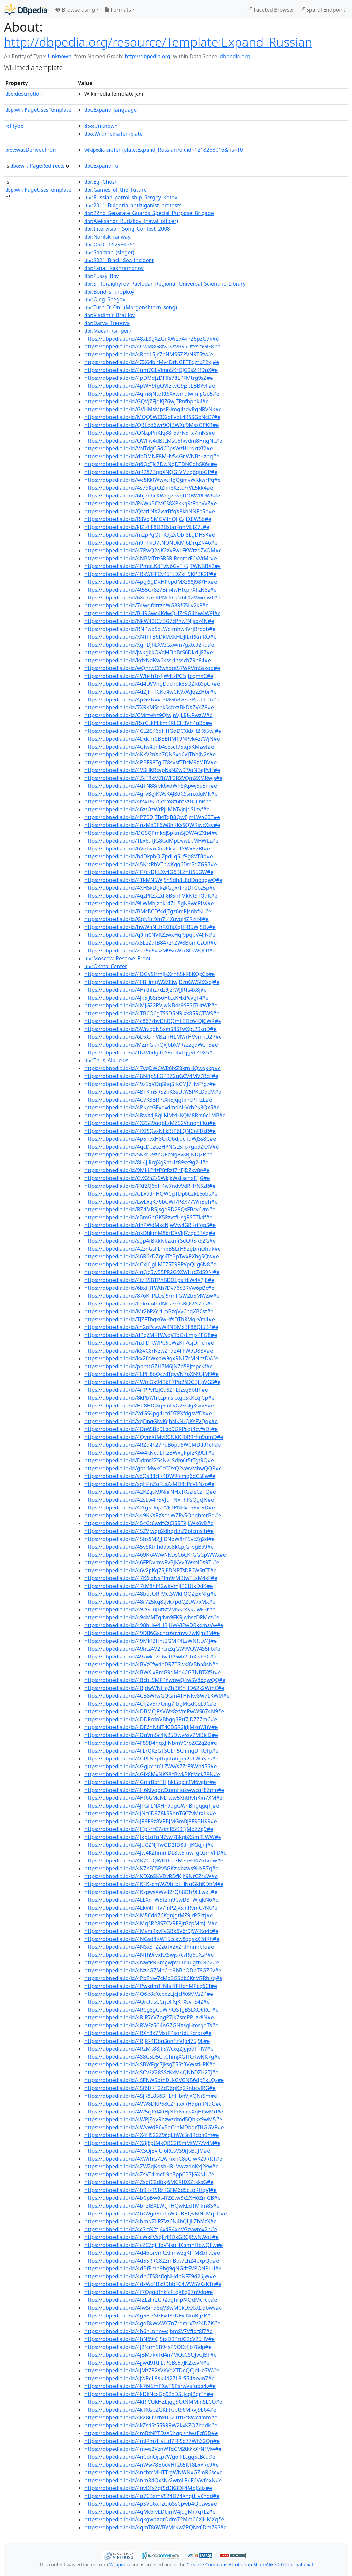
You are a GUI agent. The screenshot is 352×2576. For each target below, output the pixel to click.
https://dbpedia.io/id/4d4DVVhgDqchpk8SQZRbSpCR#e (152, 683)
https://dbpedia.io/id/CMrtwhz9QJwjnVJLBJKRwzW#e (148, 715)
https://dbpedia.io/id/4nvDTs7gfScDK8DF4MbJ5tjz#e (148, 2488)
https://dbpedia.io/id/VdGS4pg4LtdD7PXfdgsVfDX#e (148, 1413)
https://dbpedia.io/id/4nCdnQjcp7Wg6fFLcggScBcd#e (149, 2456)
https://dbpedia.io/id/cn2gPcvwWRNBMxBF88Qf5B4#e (151, 1327)
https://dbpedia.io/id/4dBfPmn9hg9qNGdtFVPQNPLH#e (152, 2268)
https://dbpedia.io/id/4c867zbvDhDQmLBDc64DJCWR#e (152, 1021)
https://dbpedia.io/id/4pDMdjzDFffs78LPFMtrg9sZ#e (148, 377)
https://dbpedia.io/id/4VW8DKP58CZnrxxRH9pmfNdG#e (153, 2103)
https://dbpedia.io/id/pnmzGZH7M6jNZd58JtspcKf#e (148, 1366)
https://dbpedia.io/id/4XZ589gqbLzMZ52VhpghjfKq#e (150, 1123)
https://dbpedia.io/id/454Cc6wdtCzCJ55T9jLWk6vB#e (148, 1523)
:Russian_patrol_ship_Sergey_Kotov (130, 197)
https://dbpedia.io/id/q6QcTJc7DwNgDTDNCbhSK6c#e (150, 464)
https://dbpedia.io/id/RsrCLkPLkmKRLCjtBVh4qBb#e (148, 723)
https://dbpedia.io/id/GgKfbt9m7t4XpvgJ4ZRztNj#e (146, 919)
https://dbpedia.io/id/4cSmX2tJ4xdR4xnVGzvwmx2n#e (150, 2229)
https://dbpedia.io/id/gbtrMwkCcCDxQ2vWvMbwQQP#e (153, 1468)
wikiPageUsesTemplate (38, 109)
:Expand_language (110, 109)
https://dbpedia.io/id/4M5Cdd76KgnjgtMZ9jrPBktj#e (148, 1915)
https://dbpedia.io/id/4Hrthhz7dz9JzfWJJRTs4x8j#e (145, 989)
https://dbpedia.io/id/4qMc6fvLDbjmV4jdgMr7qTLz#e (149, 2511)
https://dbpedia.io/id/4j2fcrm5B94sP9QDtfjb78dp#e (148, 2346)
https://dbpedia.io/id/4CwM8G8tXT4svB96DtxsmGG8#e (152, 346)
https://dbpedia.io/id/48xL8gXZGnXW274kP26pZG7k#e (151, 338)
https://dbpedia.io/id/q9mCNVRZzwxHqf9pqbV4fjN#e (149, 934)
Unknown (59, 56)
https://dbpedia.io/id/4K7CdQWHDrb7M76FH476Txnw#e (153, 1860)
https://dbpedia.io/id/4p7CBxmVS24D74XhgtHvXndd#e (152, 2496)
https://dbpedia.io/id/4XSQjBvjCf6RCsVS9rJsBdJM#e (147, 2150)
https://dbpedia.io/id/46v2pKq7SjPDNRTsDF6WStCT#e (150, 1570)
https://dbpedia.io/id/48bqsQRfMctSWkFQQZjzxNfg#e (150, 1593)
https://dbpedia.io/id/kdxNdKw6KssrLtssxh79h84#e (147, 660)
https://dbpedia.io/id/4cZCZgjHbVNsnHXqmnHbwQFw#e (153, 2244)
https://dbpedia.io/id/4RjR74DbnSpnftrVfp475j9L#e (147, 2041)
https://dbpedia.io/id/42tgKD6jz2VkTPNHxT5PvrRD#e (149, 1507)
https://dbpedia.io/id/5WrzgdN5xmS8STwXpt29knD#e (150, 1029)
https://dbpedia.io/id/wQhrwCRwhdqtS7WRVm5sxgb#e (152, 668)
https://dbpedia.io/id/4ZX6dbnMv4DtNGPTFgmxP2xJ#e (151, 362)
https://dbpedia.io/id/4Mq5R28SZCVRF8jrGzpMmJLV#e (151, 1923)
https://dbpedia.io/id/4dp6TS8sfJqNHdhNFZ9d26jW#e (150, 2276)
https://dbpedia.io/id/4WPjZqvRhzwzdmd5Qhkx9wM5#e (153, 2119)
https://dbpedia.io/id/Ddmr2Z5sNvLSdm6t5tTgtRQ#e (149, 1460)
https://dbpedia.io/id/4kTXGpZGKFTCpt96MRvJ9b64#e (150, 2409)
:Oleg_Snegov (104, 299)
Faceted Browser (270, 9)
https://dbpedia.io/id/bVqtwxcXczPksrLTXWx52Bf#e (147, 848)
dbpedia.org (235, 56)
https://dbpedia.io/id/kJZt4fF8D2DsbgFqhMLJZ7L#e (146, 526)
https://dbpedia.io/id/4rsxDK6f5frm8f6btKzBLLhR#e (147, 801)
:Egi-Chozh (101, 181)
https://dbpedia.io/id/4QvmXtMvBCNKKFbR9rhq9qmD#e (153, 1436)
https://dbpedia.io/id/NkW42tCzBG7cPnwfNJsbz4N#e (149, 621)
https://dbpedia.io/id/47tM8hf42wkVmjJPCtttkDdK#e (148, 1586)
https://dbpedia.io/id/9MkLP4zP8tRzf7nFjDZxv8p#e (146, 1170)
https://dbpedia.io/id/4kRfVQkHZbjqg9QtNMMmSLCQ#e (153, 2401)
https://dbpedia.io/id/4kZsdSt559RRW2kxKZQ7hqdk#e (150, 2425)
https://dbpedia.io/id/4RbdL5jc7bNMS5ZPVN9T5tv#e (148, 354)
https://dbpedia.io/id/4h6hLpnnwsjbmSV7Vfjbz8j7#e (148, 2331)
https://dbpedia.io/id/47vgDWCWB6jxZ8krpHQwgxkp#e (152, 1068)
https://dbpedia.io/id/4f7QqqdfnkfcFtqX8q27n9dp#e (148, 2292)
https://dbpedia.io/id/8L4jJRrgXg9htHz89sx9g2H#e (146, 1162)
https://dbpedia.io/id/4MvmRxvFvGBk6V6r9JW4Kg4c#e (151, 1931)
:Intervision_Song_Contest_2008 (127, 228)
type (14, 125)
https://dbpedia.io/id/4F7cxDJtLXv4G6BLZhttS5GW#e (148, 872)
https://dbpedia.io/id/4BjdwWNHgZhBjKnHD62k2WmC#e (154, 1688)
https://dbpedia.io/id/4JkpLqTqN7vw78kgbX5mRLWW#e (152, 1837)
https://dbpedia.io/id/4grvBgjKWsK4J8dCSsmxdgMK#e (151, 793)
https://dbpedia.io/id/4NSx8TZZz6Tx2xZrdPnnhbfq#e (149, 1946)
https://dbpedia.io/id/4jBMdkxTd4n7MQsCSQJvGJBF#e (150, 2354)
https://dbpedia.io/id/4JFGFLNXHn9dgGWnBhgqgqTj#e (151, 1805)
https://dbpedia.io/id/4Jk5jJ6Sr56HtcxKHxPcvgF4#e (146, 997)
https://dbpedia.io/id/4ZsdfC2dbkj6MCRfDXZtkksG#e (148, 2182)
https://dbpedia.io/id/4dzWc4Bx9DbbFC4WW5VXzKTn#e (152, 2284)
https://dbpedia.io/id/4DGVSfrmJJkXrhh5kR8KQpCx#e (149, 974)
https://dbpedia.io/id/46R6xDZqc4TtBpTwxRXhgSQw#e (151, 1256)
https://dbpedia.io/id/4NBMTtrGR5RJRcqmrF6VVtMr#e (150, 558)
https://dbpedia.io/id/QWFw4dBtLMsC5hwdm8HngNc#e (153, 440)
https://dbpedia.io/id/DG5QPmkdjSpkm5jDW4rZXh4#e (151, 832)
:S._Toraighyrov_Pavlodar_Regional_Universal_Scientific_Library (165, 283)
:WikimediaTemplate (113, 133)
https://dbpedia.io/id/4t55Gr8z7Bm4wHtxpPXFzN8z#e (150, 589)
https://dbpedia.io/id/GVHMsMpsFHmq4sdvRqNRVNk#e (152, 409)
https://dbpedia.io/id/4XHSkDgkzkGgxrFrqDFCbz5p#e (150, 887)
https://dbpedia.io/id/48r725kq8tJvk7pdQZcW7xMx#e (149, 1601)
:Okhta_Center (105, 966)
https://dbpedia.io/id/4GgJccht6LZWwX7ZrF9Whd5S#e (150, 1766)
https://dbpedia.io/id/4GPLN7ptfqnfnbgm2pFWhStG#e (151, 1758)
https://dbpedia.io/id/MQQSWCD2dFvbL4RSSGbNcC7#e (152, 417)
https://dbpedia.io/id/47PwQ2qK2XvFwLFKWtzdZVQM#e (153, 550)
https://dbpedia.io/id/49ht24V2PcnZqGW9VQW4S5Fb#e (152, 1648)
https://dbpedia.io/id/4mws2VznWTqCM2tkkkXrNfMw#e (152, 2448)
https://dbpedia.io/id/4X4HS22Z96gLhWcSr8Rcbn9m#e (151, 2135)
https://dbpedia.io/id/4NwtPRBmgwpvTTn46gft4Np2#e (151, 1962)
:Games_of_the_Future (115, 189)
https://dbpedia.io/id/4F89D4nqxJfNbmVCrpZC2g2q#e (150, 1742)
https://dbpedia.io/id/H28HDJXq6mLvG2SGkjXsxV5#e (149, 1405)
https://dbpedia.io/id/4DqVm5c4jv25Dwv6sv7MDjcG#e (151, 1735)
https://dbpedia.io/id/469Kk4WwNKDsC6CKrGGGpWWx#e (155, 1554)
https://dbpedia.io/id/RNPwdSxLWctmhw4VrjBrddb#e (149, 628)
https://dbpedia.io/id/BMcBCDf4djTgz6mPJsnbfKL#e (147, 911)
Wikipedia (119, 2564)
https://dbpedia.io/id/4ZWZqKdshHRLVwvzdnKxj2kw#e (151, 2166)
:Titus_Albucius (106, 1060)
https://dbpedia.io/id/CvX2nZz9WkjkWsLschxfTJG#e (147, 1178)
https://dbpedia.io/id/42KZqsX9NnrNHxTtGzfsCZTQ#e (150, 1491)
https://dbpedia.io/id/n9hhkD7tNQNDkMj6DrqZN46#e (150, 542)
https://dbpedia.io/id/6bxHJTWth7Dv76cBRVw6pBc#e (149, 1287)
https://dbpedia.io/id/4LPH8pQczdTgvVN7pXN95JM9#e (151, 1374)
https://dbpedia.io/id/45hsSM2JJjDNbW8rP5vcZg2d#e (149, 1538)
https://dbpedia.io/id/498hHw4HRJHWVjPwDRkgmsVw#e (153, 1625)
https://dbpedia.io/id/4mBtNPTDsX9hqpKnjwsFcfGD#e (151, 2433)
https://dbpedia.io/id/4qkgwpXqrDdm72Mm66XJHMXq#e (154, 2519)
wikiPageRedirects (37, 165)
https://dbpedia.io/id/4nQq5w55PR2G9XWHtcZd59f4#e (151, 1272)
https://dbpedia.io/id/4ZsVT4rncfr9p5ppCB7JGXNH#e (149, 2174)
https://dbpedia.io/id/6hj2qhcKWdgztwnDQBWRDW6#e (152, 495)
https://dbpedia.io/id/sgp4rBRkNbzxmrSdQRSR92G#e (150, 1240)
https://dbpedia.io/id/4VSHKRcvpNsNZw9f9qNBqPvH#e (152, 770)
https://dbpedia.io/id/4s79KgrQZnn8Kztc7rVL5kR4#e (148, 487)
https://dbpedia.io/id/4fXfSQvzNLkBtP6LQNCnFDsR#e (150, 1131)
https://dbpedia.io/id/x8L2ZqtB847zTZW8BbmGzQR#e (150, 942)
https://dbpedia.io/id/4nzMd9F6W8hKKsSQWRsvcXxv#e (152, 825)
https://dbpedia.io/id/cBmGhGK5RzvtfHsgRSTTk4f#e (148, 1217)
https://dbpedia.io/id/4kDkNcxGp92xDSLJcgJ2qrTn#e (148, 2394)
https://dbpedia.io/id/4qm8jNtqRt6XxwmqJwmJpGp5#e (151, 393)
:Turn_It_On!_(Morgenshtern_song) (130, 307)
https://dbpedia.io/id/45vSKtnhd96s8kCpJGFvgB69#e (149, 1546)
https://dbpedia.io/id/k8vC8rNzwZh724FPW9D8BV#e (148, 1350)
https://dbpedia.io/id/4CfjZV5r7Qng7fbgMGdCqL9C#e (150, 1703)
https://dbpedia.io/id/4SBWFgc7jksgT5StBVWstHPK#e (150, 2064)
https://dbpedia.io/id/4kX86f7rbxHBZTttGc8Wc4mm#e (150, 2417)
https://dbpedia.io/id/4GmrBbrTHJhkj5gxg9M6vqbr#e (150, 1782)
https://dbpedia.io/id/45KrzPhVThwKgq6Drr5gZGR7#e (150, 864)
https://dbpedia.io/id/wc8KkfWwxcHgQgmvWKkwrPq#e (152, 479)
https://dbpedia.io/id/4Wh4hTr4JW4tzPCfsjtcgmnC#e (148, 676)
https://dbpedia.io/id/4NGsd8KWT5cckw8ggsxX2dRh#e (151, 1939)
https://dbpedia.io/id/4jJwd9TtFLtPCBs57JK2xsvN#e (146, 2362)
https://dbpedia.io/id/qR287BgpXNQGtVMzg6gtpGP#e (150, 472)
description (24, 93)
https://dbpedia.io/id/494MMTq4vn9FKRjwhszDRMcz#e (151, 1617)
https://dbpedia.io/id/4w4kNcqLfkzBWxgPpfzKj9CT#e (149, 1452)
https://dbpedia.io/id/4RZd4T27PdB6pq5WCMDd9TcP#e (152, 1444)
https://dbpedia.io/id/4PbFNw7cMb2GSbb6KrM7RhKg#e (153, 1978)
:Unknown (101, 125)
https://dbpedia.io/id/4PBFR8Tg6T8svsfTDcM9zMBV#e (150, 762)
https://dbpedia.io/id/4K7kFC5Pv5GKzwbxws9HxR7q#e (151, 1868)
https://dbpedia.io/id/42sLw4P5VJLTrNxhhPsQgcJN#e (149, 1499)
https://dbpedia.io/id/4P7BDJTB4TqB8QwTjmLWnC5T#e (152, 817)
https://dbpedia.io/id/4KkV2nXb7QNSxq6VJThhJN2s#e (150, 754)
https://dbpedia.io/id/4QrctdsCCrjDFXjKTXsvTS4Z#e (147, 2001)
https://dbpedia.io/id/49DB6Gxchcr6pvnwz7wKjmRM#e (152, 1633)
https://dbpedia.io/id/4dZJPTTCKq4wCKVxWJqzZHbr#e (150, 691)
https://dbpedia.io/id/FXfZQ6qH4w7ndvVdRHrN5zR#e (150, 1185)
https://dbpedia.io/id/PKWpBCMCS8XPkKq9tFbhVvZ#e (150, 503)
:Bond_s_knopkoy (109, 291)
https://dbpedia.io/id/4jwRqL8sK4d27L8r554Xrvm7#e (149, 2378)
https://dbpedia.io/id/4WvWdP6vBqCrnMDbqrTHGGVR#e (154, 2127)
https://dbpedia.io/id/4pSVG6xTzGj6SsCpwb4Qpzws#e (150, 2503)
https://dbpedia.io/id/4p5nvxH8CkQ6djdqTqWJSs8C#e (150, 1138)
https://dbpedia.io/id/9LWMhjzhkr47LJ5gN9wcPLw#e (149, 903)
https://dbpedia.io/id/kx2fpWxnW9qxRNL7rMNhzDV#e (151, 1358)
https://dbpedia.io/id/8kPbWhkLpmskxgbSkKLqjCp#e (149, 1397)
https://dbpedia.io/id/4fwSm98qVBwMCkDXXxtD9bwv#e (153, 2307)
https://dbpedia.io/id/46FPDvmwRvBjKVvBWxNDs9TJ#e (151, 1562)
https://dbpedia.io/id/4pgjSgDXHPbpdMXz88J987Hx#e (150, 581)
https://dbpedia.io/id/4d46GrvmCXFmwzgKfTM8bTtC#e (152, 2252)
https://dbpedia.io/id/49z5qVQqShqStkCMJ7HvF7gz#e (150, 1083)
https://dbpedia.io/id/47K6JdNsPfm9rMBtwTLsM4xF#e (150, 1578)
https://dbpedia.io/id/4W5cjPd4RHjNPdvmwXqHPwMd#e (153, 2111)
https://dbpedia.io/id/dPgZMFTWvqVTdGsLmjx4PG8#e (150, 1335)
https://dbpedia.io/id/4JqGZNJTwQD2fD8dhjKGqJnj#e (149, 1844)
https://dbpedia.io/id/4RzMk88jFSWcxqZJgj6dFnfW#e (148, 2048)
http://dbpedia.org (147, 56)
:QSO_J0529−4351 (109, 244)
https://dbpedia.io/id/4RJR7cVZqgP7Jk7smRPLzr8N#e (149, 2017)
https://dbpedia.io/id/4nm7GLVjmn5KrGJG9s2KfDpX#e (151, 370)
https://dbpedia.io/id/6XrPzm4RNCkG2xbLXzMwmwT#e (152, 597)
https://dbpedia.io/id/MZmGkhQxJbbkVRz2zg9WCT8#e (151, 1044)
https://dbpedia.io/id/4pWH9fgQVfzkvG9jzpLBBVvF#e (149, 385)
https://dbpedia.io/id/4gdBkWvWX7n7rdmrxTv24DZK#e (152, 2323)
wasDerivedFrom (31, 149)
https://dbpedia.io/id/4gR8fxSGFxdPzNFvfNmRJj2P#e (148, 2315)
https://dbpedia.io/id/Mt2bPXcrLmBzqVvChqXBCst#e (148, 1311)
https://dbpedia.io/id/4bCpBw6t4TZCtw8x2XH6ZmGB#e (152, 2197)
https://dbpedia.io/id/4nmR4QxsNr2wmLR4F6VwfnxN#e (153, 2480)
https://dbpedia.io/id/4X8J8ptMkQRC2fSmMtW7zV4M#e (152, 2143)
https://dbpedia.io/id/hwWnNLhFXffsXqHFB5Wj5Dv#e (150, 927)
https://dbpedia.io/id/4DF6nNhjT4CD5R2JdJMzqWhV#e (151, 1727)
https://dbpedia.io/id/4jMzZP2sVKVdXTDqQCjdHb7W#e (151, 2370)
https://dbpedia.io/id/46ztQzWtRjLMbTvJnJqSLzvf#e (147, 809)
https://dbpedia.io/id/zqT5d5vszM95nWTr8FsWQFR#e (150, 950)
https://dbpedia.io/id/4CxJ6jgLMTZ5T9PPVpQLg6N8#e (150, 1264)
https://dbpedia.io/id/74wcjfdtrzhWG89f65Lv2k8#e (146, 605)
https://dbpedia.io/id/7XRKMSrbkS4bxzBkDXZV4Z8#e (149, 707)
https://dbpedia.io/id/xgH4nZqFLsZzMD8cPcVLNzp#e (149, 1484)
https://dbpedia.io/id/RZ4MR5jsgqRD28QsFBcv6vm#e (149, 1209)
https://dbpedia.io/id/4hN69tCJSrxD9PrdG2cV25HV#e (149, 2339)
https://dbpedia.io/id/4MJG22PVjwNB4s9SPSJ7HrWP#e (150, 1005)
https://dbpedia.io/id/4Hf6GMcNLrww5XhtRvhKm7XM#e (153, 1797)
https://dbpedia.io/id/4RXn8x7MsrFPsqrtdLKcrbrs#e (147, 2033)
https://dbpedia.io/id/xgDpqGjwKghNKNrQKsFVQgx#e (151, 1421)
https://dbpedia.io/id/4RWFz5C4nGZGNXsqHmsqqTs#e (151, 2025)
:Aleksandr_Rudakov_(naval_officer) (131, 221)
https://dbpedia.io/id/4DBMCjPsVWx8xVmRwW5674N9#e (154, 1711)
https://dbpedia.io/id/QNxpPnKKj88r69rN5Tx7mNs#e (149, 432)
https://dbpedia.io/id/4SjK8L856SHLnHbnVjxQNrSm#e (150, 2095)
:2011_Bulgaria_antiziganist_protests (133, 205)
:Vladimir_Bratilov (109, 315)
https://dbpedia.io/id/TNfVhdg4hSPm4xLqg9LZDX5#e (149, 1052)
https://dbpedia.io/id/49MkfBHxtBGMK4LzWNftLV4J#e (150, 1640)
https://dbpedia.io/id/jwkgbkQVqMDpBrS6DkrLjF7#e (148, 652)
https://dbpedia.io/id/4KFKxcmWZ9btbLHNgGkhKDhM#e (153, 1884)
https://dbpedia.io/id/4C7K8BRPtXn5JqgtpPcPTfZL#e (148, 1099)
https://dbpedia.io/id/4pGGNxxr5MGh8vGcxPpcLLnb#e (151, 699)
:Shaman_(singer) (109, 252)
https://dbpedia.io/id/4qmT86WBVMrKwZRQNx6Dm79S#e (155, 2527)
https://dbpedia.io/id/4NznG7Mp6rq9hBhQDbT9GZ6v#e (152, 1970)
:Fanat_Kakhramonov (114, 268)
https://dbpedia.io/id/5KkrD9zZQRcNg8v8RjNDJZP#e (148, 1154)
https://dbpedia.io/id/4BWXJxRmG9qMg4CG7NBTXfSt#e (152, 1672)
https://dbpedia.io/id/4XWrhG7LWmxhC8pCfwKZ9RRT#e (153, 2158)
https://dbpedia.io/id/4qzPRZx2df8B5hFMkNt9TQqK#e (150, 895)
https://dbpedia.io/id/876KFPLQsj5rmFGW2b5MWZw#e (151, 1295)
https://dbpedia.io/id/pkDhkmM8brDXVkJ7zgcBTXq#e (149, 1233)
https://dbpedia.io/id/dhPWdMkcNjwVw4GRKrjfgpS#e (150, 1225)
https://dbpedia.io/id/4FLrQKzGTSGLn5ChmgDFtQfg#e (151, 1750)
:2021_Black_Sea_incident (119, 260)
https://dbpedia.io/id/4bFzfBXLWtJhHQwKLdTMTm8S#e (151, 2205)
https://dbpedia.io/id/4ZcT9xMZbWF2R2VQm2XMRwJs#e (153, 778)
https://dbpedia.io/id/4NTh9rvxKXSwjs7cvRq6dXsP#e (149, 1954)
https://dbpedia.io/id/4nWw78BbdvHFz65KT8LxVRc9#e (151, 2464)
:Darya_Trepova (107, 323)
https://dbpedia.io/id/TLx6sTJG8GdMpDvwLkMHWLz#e (151, 840)
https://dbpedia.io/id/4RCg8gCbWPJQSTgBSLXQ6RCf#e (151, 2009)
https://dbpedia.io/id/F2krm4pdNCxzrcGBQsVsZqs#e (149, 1303)
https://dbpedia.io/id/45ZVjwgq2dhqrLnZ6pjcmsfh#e (149, 1531)
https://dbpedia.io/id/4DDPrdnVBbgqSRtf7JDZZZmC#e (150, 1719)
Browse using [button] (75, 9)
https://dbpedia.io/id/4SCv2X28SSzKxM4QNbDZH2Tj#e (151, 2072)
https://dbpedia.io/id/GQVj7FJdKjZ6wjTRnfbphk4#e (146, 401)
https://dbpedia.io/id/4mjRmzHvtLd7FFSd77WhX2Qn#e (152, 2441)
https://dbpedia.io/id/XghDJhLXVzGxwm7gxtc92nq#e (149, 644)
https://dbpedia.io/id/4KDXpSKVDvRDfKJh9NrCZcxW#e (151, 1876)
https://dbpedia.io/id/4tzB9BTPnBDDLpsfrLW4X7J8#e (149, 1280)
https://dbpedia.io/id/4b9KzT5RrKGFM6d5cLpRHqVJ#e (150, 2190)
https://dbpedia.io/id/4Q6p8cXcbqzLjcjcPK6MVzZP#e (148, 1993)
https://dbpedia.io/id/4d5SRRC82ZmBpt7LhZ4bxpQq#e (151, 2260)
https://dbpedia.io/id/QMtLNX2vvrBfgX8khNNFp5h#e (149, 511)
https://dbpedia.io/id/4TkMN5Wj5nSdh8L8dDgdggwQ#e (153, 880)
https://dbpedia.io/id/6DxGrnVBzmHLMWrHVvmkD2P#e (153, 1036)
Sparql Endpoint (322, 9)
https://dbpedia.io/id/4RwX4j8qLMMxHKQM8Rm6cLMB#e (155, 1115)
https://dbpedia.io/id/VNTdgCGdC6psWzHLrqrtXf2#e (148, 448)
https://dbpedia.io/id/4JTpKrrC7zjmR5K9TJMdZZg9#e (148, 1829)
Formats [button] (117, 9)
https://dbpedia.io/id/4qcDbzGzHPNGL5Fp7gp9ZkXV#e (151, 1146)
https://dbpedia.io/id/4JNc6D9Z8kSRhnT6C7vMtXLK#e (150, 1813)
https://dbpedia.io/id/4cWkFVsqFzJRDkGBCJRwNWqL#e (151, 2237)
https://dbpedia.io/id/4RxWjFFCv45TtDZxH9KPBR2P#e (150, 574)
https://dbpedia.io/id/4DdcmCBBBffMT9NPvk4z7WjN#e (152, 738)
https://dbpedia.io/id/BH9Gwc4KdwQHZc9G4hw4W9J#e (152, 613)
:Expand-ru (101, 165)
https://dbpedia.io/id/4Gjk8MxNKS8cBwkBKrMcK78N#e (152, 1774)
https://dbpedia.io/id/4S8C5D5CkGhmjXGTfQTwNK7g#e (152, 2056)
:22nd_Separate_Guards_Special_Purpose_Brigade (149, 213)
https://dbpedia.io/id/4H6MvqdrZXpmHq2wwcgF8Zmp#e (154, 1789)
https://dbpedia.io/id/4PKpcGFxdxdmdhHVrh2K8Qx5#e (152, 1107)
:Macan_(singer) (107, 330)
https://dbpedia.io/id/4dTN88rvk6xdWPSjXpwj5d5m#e (150, 785)
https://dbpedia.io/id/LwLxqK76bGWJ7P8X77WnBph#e (151, 1201)
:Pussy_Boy (101, 275)
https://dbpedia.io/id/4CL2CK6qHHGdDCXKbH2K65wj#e (152, 730)
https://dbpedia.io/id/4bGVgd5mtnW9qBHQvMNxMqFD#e (155, 2213)
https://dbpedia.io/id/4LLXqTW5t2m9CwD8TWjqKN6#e (151, 1899)
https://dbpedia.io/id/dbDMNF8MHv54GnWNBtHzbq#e (151, 456)
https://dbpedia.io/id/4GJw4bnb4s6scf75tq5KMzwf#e (149, 746)
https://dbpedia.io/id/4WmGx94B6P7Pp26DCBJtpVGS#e (152, 1382)
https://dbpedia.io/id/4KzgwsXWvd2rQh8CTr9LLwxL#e (150, 1891)
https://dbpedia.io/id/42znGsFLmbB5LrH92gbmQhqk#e (152, 1248)
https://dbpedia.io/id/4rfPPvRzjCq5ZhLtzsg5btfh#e (146, 1389)
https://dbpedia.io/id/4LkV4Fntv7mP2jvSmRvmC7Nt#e (150, 1907)
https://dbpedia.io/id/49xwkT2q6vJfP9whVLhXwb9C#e (150, 1656)
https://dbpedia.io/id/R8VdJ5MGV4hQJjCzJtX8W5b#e (147, 519)
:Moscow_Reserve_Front (117, 958)
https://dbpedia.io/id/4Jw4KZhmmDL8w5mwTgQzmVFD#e (155, 1852)
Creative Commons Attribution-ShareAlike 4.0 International (249, 2564)
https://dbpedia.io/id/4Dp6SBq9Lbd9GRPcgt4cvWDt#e (151, 1429)
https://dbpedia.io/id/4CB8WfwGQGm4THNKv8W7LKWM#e (156, 1695)
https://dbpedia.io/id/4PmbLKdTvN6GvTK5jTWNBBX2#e (152, 566)
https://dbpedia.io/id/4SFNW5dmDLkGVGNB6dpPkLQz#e (154, 2080)
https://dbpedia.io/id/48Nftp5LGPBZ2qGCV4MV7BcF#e (151, 1076)
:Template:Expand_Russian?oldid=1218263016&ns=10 (163, 149)
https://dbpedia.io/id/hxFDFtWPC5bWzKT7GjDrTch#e (149, 1342)
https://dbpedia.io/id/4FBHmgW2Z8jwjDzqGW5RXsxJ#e (151, 981)
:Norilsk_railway (107, 236)
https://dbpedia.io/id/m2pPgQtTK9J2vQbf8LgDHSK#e (149, 534)
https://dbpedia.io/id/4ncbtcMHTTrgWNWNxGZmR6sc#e (153, 2472)
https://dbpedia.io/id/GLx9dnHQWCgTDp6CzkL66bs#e (150, 1193)
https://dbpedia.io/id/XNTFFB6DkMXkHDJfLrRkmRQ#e (150, 636)
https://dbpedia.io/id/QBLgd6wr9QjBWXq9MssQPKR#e (151, 425)
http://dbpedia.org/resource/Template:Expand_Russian (158, 41)
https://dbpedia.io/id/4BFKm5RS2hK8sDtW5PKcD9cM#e (152, 1091)
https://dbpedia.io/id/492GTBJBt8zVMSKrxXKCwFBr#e (149, 1609)
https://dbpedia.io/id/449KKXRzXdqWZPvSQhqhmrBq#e (152, 1515)
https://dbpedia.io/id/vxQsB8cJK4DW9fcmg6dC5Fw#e (149, 1476)
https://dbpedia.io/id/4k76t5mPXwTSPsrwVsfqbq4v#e (150, 2386)
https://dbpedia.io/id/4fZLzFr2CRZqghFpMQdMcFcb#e (150, 2299)
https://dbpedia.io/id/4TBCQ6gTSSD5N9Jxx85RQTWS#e (151, 1013)
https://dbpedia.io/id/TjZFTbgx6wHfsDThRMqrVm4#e (149, 1319)
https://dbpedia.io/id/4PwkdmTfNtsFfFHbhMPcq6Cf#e (150, 1986)
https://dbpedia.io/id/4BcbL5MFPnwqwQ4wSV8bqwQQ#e (154, 1680)
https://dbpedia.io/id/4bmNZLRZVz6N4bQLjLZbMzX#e (150, 2221)
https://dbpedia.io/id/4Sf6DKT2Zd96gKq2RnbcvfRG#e (150, 2088)
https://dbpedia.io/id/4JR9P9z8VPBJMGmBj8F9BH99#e (150, 1821)
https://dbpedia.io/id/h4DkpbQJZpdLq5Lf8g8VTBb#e (148, 856)
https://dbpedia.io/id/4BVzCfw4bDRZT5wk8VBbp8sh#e (151, 1664)
